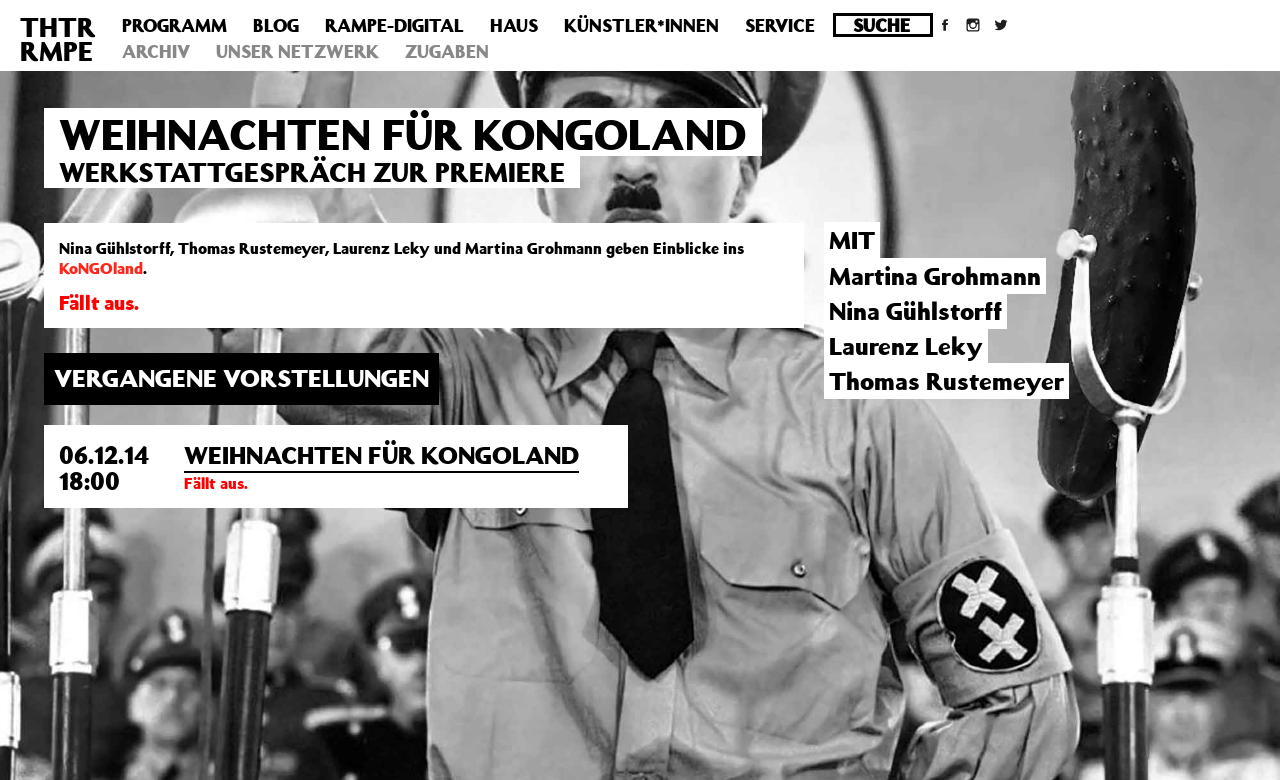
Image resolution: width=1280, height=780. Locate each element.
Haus (514, 25)
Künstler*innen (641, 25)
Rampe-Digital (394, 25)
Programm (174, 25)
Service (780, 25)
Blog (276, 25)
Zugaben (447, 51)
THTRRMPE (58, 38)
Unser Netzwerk (297, 51)
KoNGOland (101, 268)
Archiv (156, 51)
